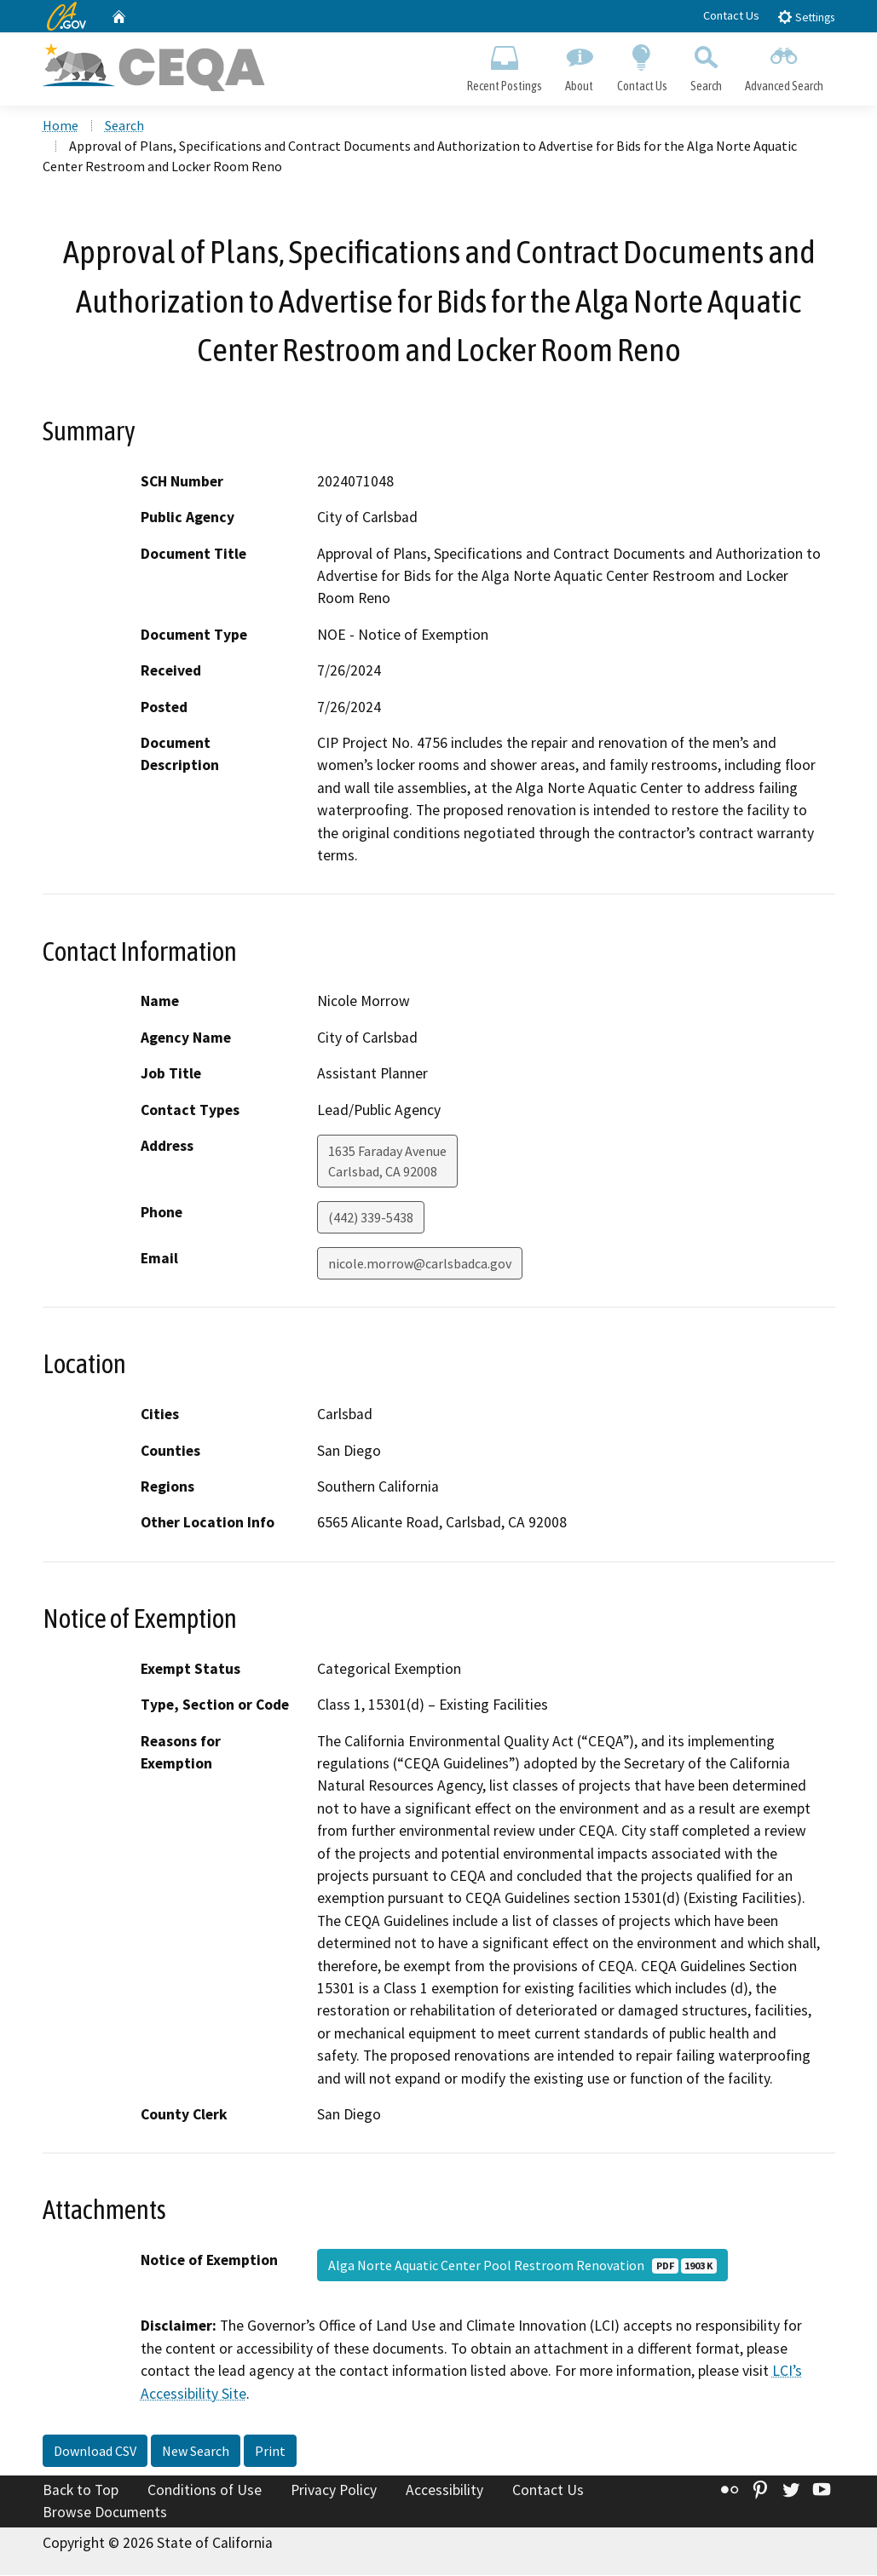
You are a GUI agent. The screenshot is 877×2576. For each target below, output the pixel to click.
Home (60, 126)
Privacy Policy (334, 2491)
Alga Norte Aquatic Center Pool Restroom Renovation (522, 2266)
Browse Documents (105, 2513)
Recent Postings (505, 65)
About (579, 65)
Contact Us (731, 15)
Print (270, 2452)
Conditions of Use (204, 2491)
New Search (195, 2452)
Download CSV (95, 2452)
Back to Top (80, 2491)
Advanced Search (784, 65)
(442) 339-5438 (370, 1219)
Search (705, 65)
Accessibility (444, 2491)
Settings (805, 17)
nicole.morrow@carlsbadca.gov (419, 1265)
